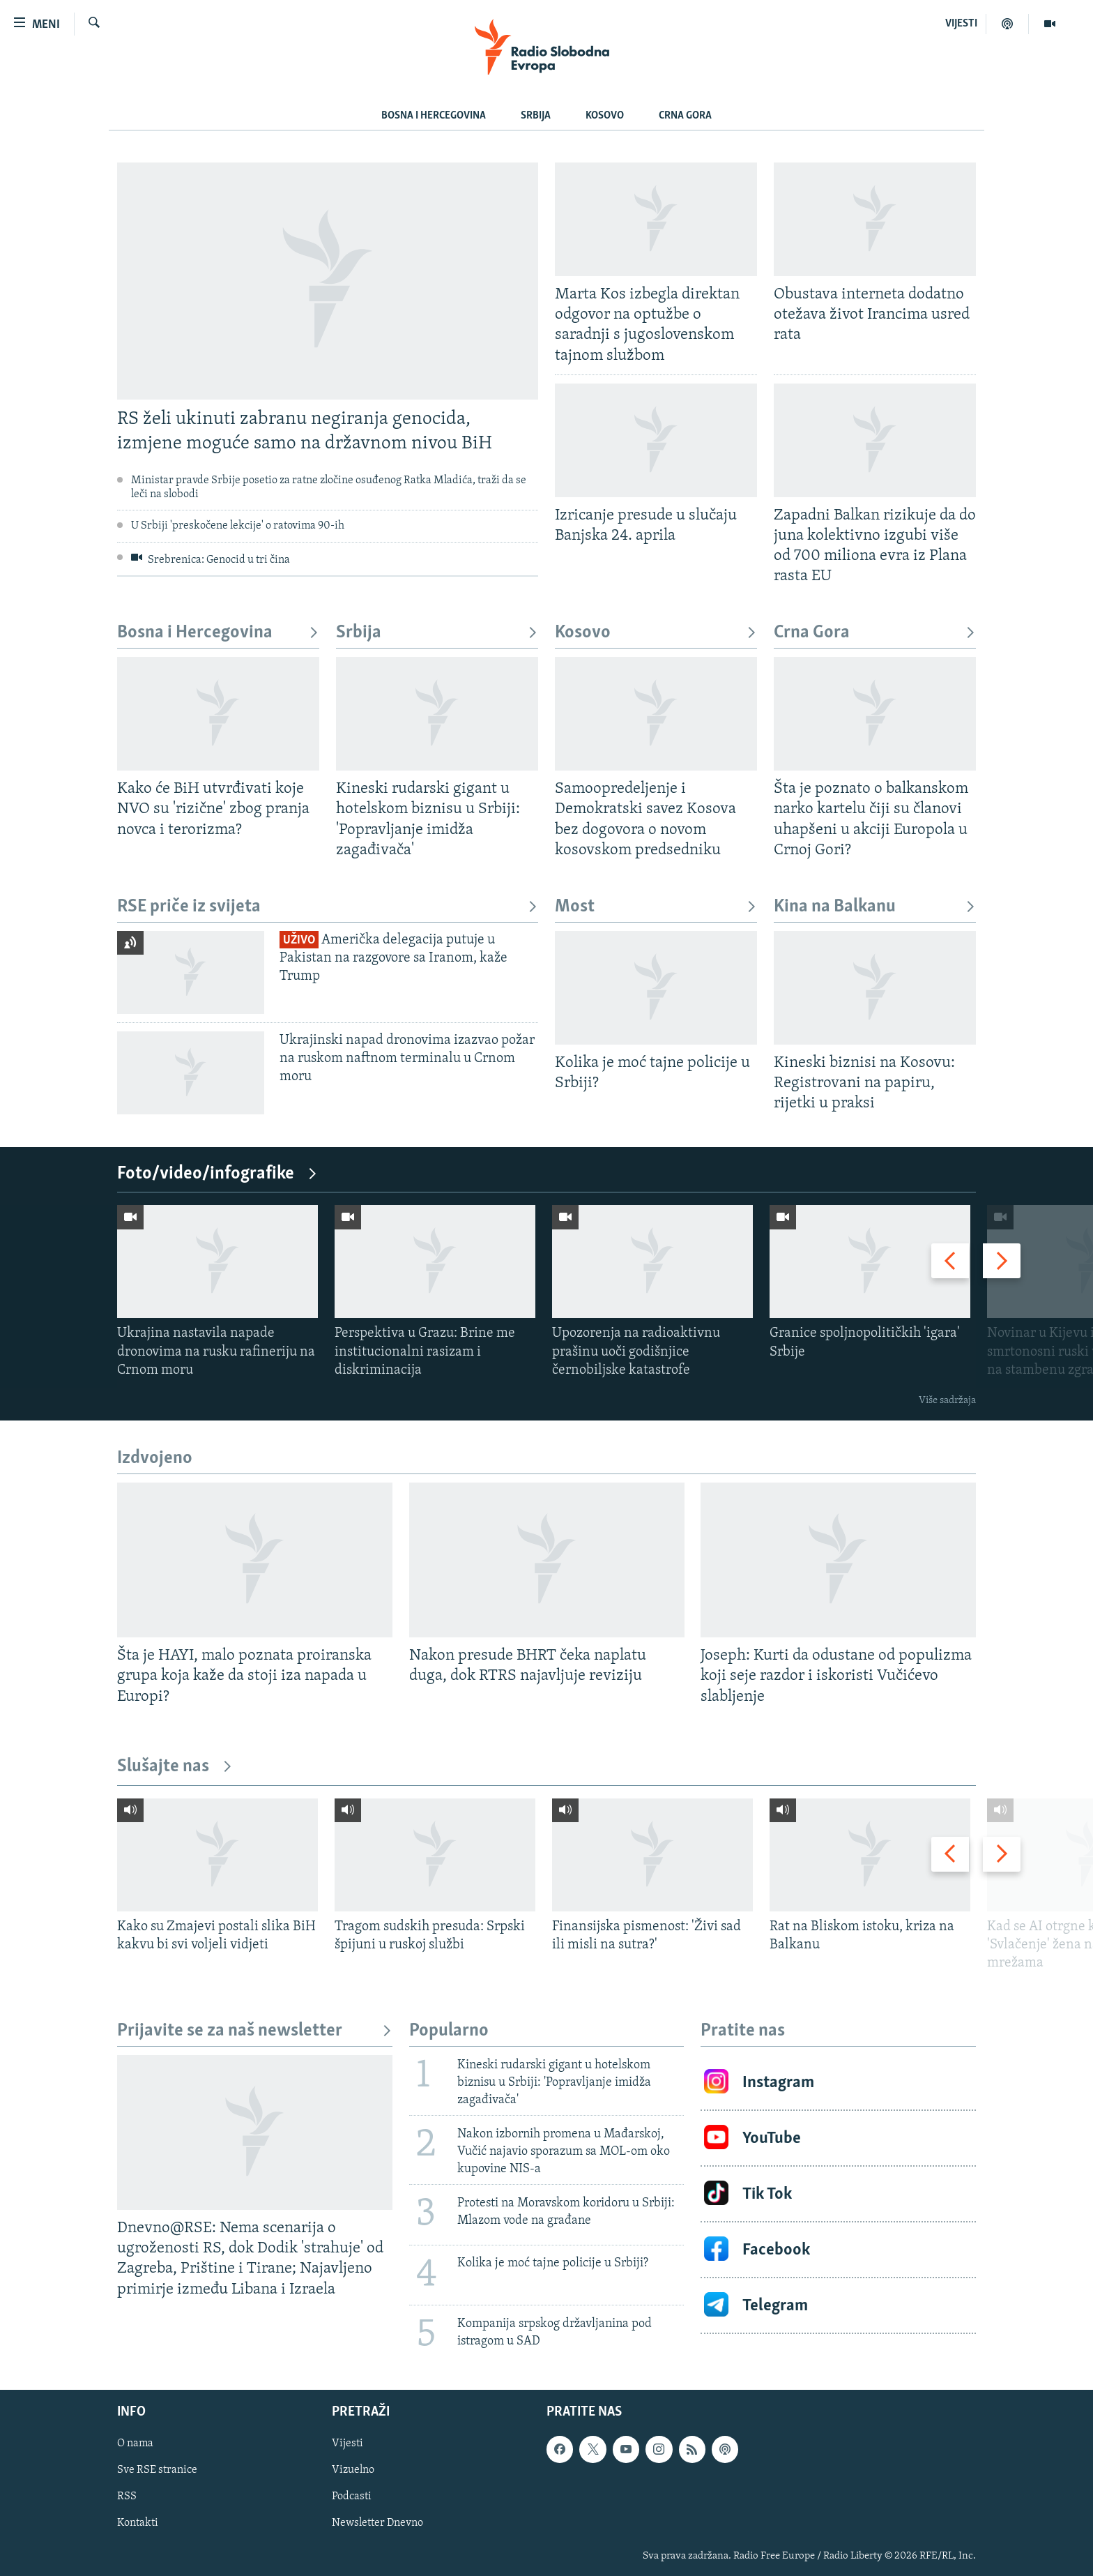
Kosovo (605, 115)
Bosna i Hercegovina (433, 115)
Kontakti (137, 2523)
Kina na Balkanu (875, 906)
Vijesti (347, 2443)
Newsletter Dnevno (377, 2523)
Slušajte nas (175, 1766)
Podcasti (352, 2496)
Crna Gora (685, 115)
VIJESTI (961, 23)
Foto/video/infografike (217, 1174)
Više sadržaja (947, 1400)
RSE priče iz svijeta (327, 906)
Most (656, 906)
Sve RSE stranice (157, 2470)
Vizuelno (353, 2470)
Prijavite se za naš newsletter (254, 2031)
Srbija (536, 115)
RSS (127, 2496)
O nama (135, 2443)
